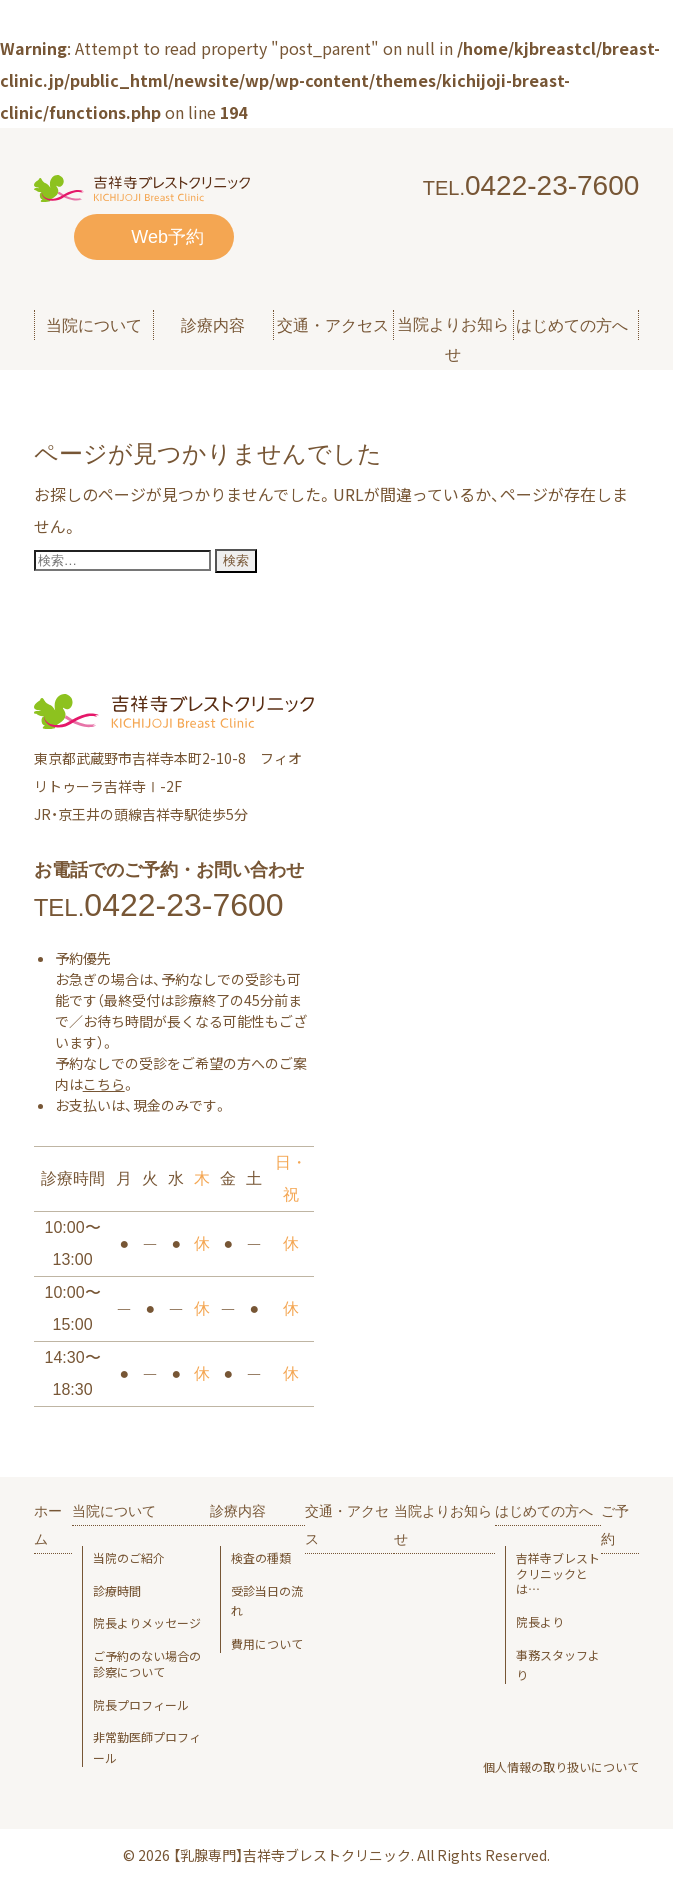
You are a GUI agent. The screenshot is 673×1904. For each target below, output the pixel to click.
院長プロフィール (141, 1705)
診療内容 (238, 1511)
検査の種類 (261, 1558)
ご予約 (615, 1525)
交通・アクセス (333, 325)
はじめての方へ (544, 1511)
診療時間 (117, 1591)
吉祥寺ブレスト (558, 1573)
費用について (267, 1644)
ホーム (48, 1525)
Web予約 (167, 237)
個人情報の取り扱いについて (561, 1767)
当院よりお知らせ (453, 339)
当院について (114, 1511)
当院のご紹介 (129, 1558)
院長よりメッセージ (147, 1623)
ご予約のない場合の (152, 1663)
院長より (540, 1622)
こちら (104, 1084)
